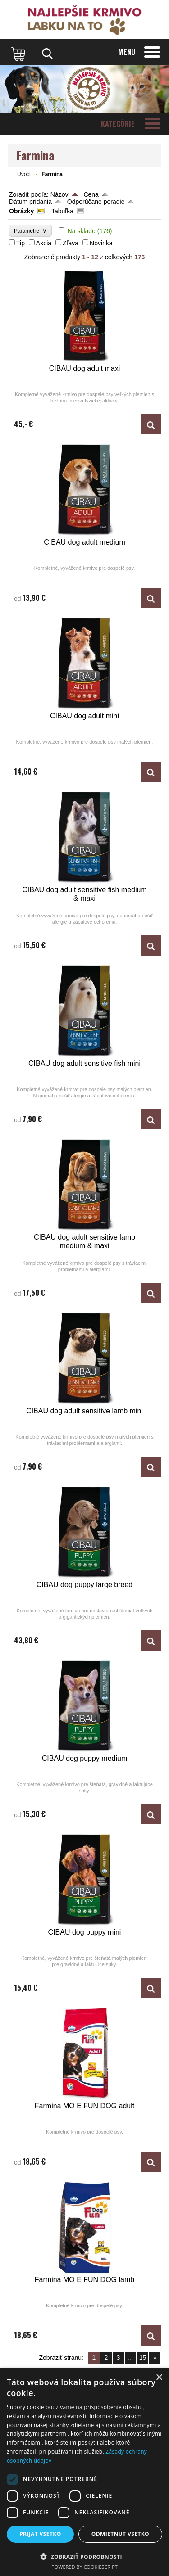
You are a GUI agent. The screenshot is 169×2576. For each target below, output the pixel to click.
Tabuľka (62, 211)
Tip (20, 243)
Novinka (101, 243)
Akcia (43, 243)
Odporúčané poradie (96, 201)
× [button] (158, 2377)
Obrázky (21, 211)
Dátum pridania (30, 201)
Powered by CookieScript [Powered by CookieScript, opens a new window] (84, 2566)
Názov (59, 194)
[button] (84, 2556)
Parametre (30, 230)
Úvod (23, 174)
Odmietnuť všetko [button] (120, 2534)
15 (142, 2357)
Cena (90, 194)
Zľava (70, 243)
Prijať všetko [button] (40, 2534)
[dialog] (84, 2472)
